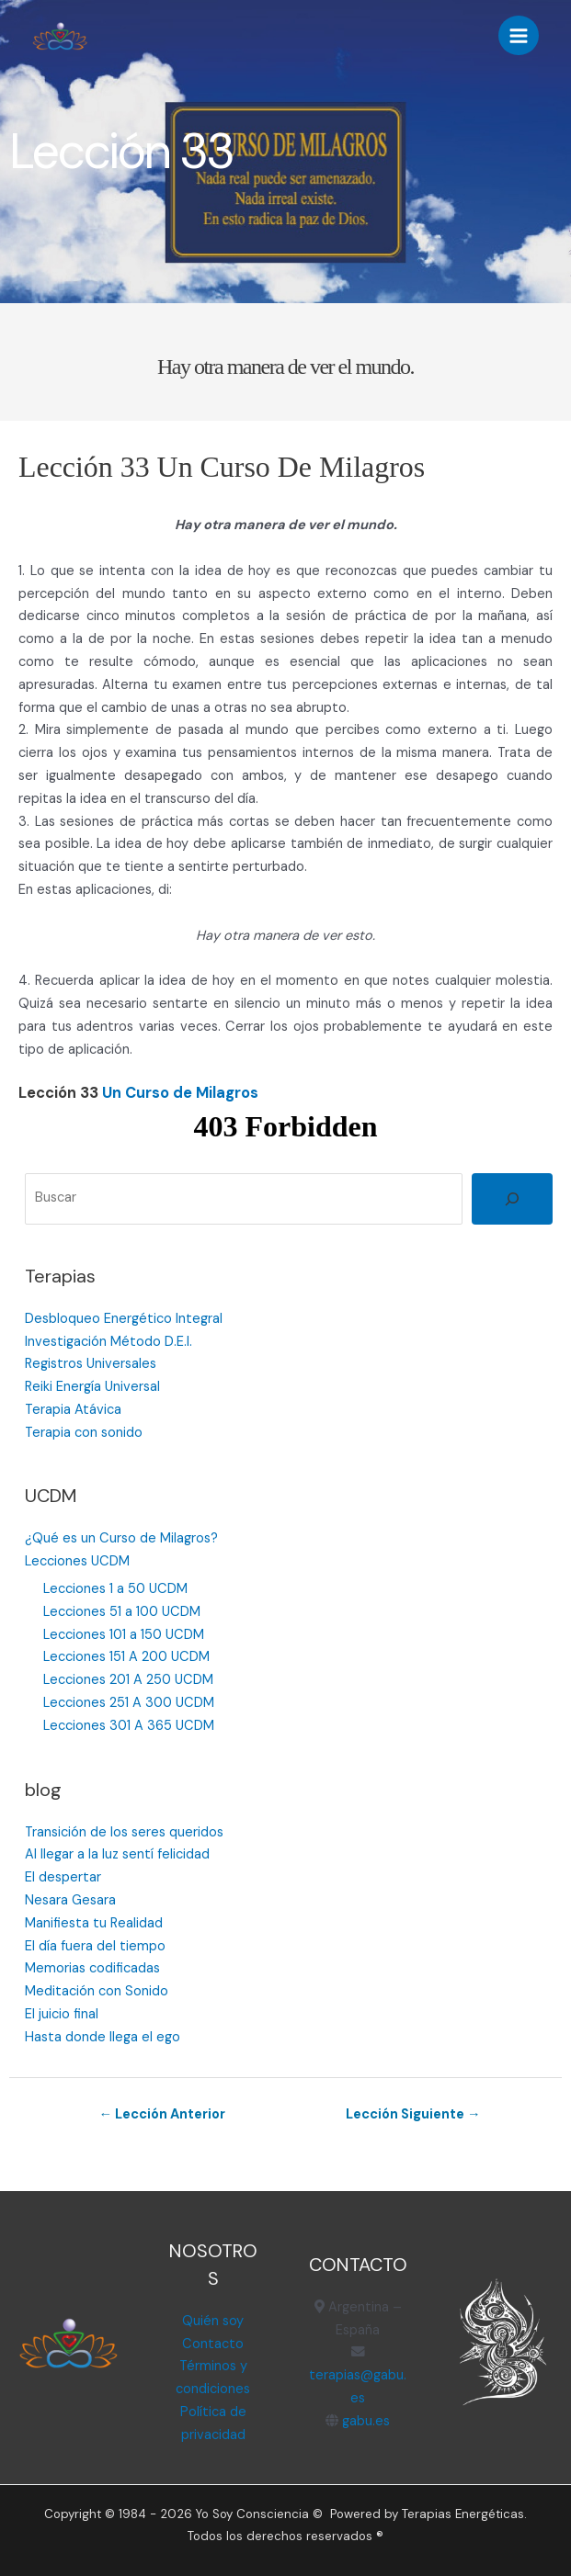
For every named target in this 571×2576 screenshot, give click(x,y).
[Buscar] (512, 1199)
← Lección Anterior (161, 2114)
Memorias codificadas (92, 1968)
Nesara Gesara (70, 1900)
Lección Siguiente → (413, 2114)
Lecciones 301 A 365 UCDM (128, 1725)
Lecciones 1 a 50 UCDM (115, 1589)
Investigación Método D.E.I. (108, 1341)
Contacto (213, 2344)
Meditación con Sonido (96, 1991)
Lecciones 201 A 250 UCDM (128, 1680)
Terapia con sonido (84, 1432)
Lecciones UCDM (77, 1561)
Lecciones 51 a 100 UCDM (121, 1612)
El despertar (63, 1877)
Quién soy (213, 2321)
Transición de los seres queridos (124, 1832)
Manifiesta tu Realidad (94, 1923)
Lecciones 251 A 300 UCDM (128, 1703)
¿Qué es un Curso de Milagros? (121, 1538)
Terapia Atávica (73, 1409)
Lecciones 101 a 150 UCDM (123, 1635)
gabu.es (364, 2421)
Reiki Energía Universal (92, 1386)
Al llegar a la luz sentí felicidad (117, 1854)
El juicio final (61, 2014)
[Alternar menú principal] (518, 36)
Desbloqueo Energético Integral (124, 1319)
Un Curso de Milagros (180, 1092)
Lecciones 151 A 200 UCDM (126, 1657)
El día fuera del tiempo (95, 1946)
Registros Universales (90, 1364)
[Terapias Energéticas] (59, 36)
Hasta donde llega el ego (102, 2037)
